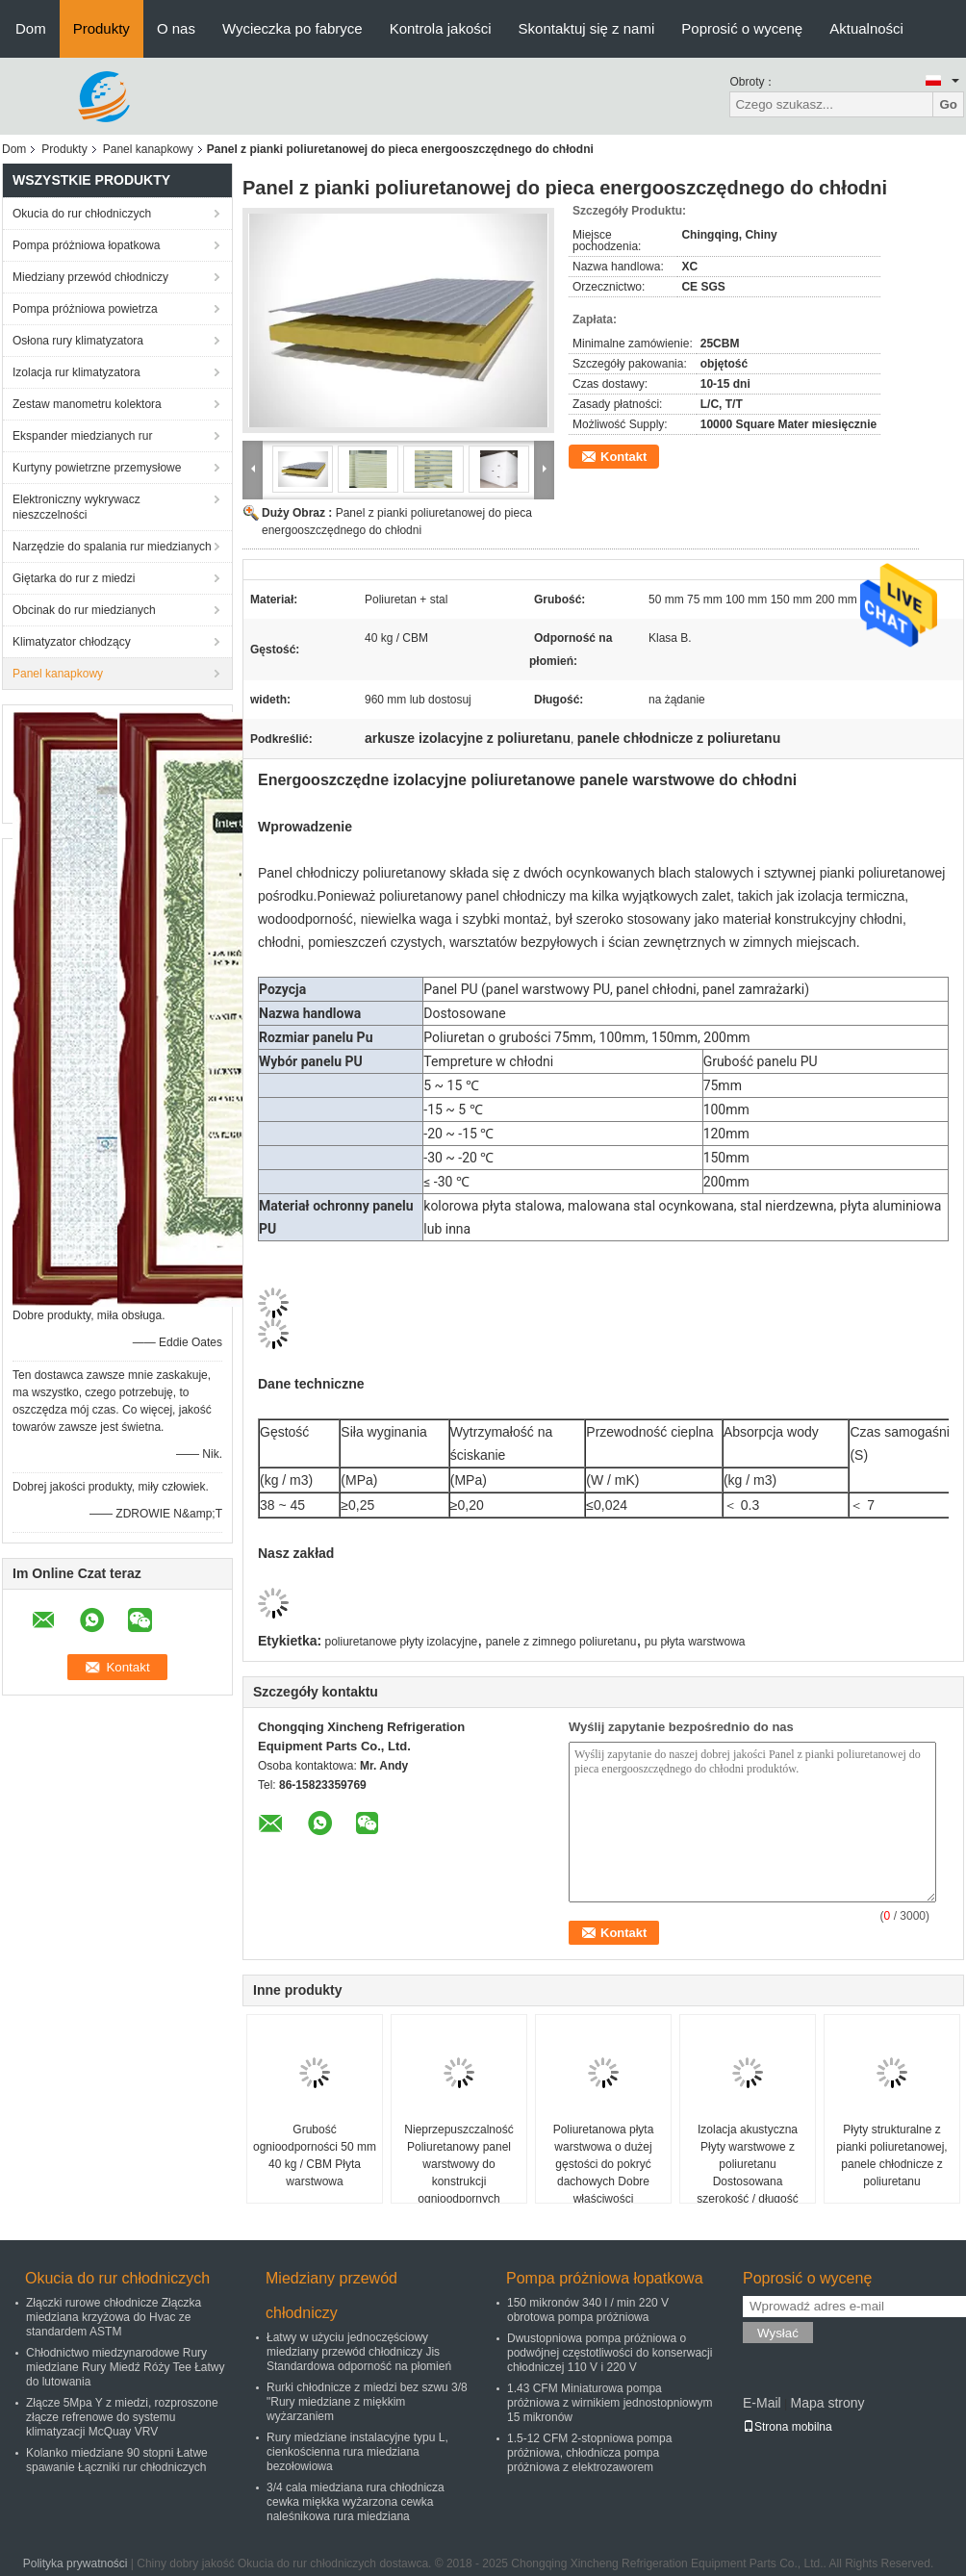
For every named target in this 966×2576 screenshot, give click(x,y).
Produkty (101, 28)
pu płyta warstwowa (695, 1641)
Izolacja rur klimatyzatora (76, 372)
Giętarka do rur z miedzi (74, 578)
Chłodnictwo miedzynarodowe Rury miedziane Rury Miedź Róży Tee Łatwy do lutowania (125, 2367)
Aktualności (866, 28)
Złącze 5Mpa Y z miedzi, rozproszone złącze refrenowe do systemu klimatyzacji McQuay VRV (122, 2417)
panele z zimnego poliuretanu (561, 1641)
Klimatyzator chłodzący (72, 642)
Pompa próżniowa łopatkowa (86, 245)
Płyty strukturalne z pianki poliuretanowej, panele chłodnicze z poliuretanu (891, 2155)
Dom (30, 28)
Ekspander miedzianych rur (82, 436)
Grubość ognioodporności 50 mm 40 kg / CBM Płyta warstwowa (314, 2155)
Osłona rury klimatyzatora (78, 340)
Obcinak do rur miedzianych (84, 610)
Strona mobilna (787, 2427)
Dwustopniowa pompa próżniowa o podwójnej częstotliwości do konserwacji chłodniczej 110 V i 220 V (609, 2353)
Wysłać (778, 2333)
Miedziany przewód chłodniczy (90, 277)
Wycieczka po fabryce (292, 28)
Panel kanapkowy (148, 149)
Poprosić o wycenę (741, 28)
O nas (176, 28)
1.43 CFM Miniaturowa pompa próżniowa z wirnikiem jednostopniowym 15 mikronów (609, 2403)
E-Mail (762, 2402)
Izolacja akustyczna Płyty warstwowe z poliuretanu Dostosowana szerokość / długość (747, 2164)
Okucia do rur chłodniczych (82, 213)
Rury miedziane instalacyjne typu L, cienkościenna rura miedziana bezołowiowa (357, 2452)
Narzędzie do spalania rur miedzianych (112, 546)
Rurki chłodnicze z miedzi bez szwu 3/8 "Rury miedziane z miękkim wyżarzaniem (367, 2402)
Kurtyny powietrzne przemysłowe (97, 467)
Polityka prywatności (75, 2563)
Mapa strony (827, 2402)
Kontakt (623, 456)
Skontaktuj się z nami (587, 28)
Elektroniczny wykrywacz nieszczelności (76, 507)
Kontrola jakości (441, 28)
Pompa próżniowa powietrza (85, 309)
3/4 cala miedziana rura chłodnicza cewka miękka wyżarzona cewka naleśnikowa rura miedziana (356, 2502)
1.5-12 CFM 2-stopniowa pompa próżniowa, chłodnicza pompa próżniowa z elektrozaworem (589, 2453)
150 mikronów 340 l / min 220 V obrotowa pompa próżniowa (588, 2310)
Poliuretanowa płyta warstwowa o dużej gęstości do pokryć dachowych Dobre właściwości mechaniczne (603, 2173)
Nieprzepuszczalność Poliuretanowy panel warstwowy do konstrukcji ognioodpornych (458, 2164)
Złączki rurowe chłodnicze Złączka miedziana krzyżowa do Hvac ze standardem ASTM (113, 2317)
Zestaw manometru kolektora (87, 404)
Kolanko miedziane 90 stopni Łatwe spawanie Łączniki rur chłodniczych (117, 2460)
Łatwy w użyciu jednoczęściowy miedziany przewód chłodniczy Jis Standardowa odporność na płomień (359, 2352)
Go (948, 104)
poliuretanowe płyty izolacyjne (401, 1641)
